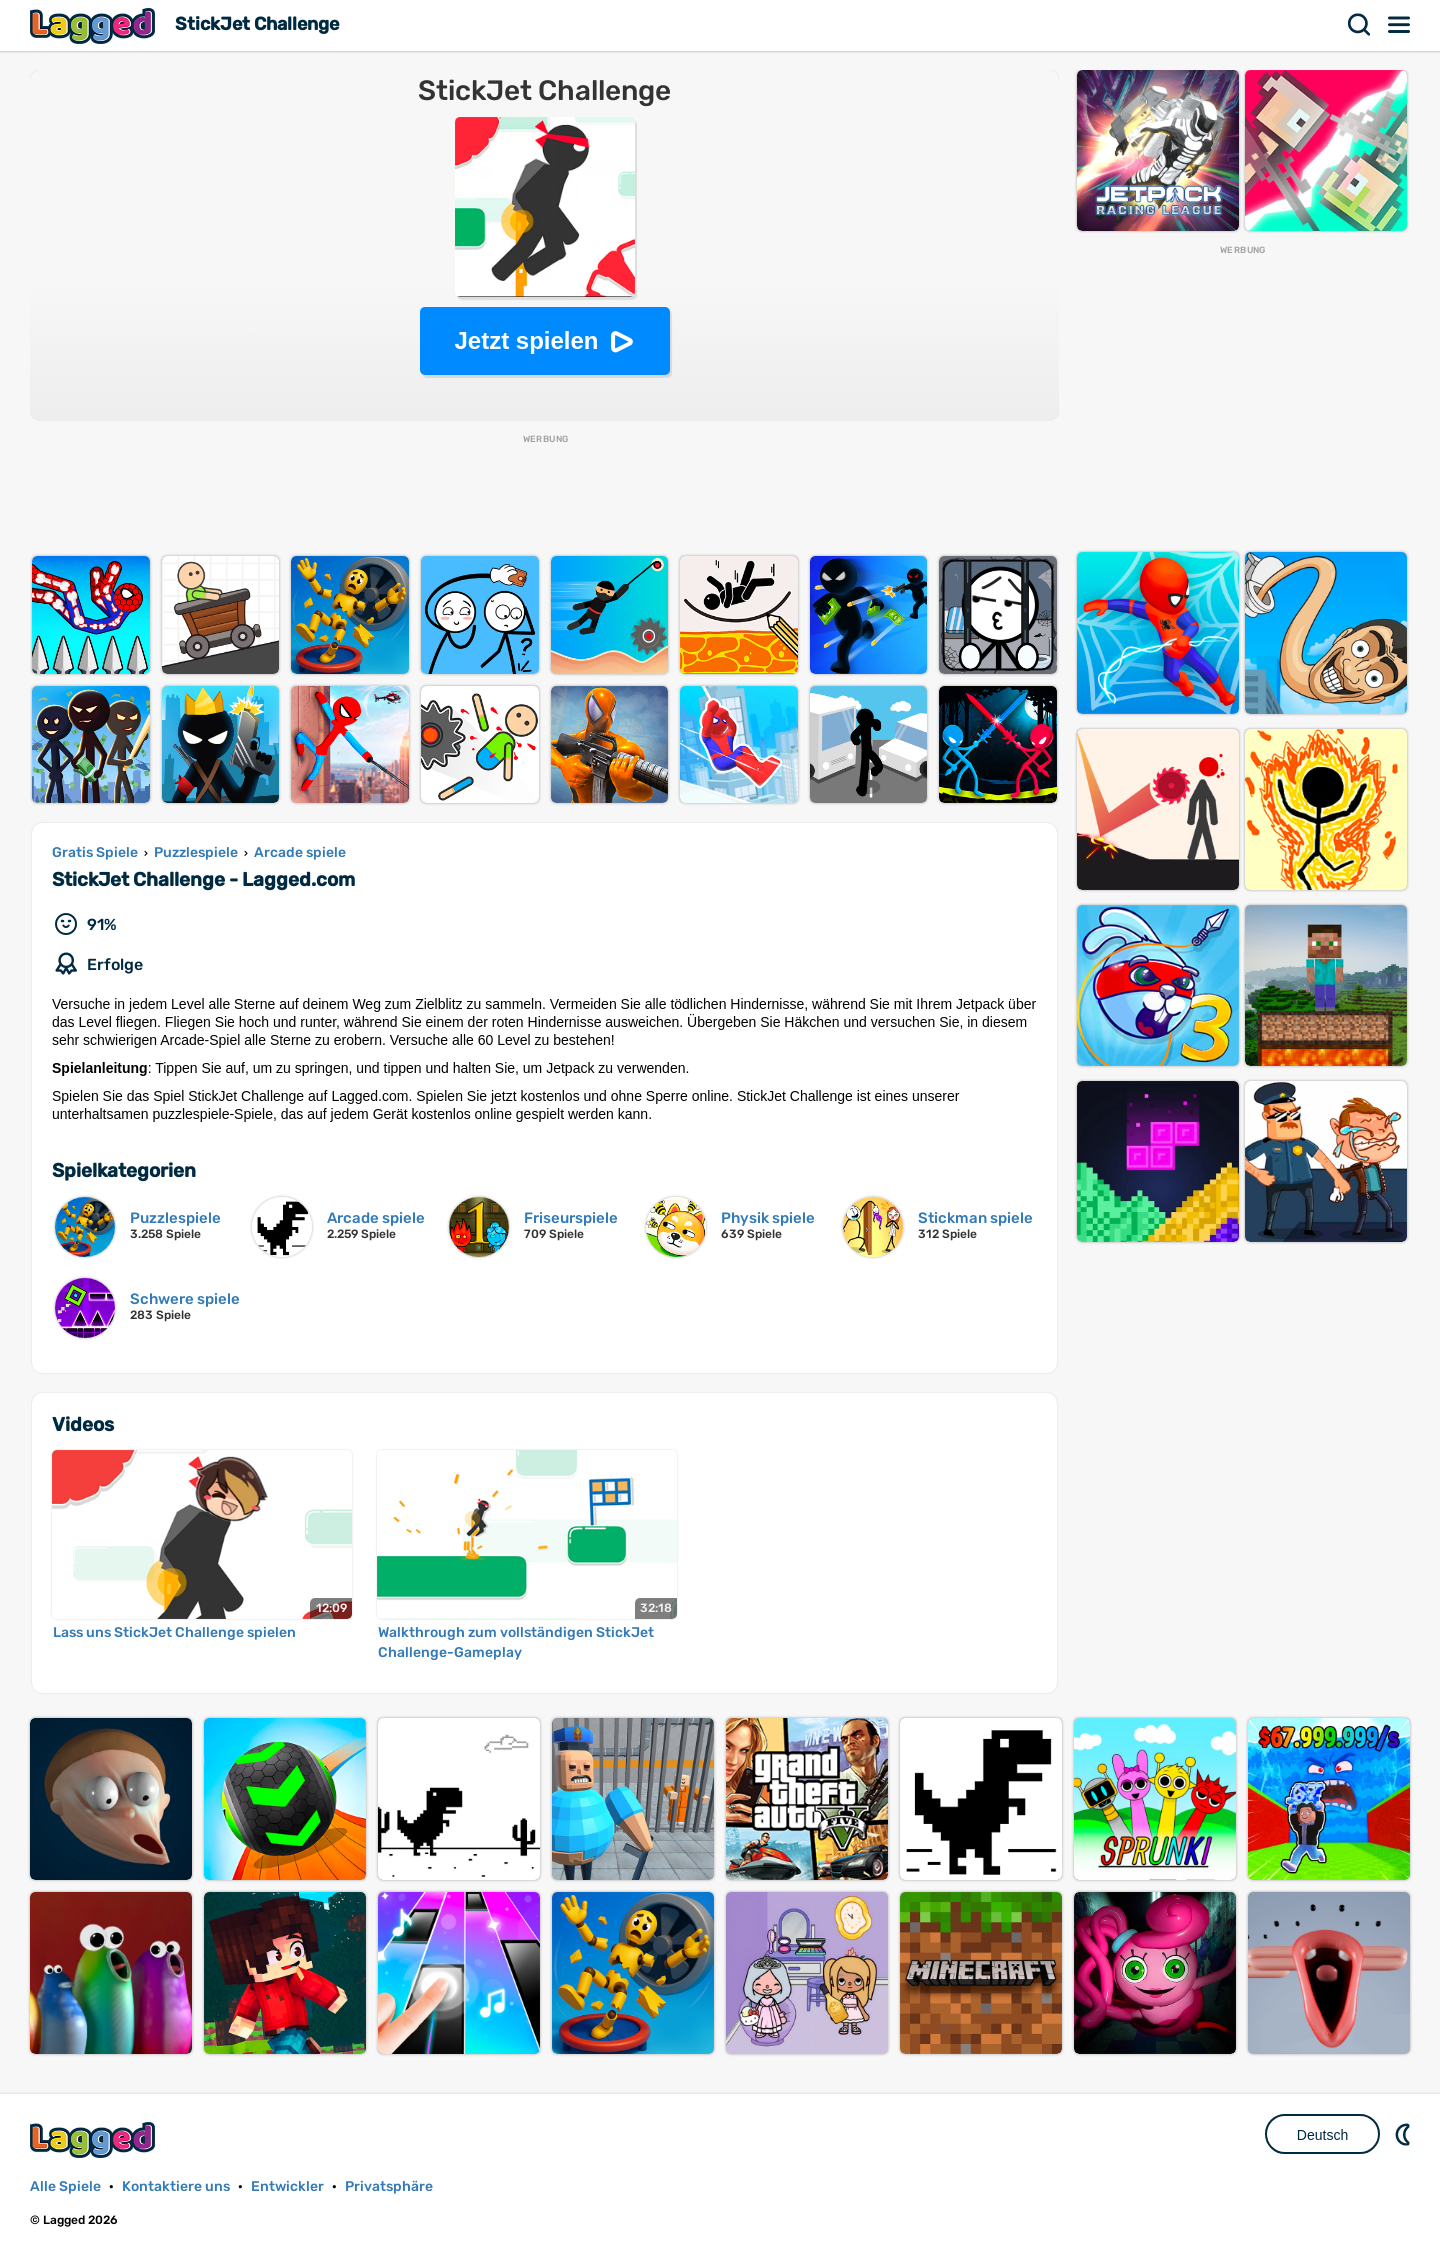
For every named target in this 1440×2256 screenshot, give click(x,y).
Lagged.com (95, 2139)
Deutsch (1322, 2135)
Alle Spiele (65, 2186)
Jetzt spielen (526, 340)
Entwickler (287, 2186)
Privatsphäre (389, 2186)
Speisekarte (1400, 25)
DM (1405, 2134)
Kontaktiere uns (176, 2186)
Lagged (95, 25)
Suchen (1360, 25)
